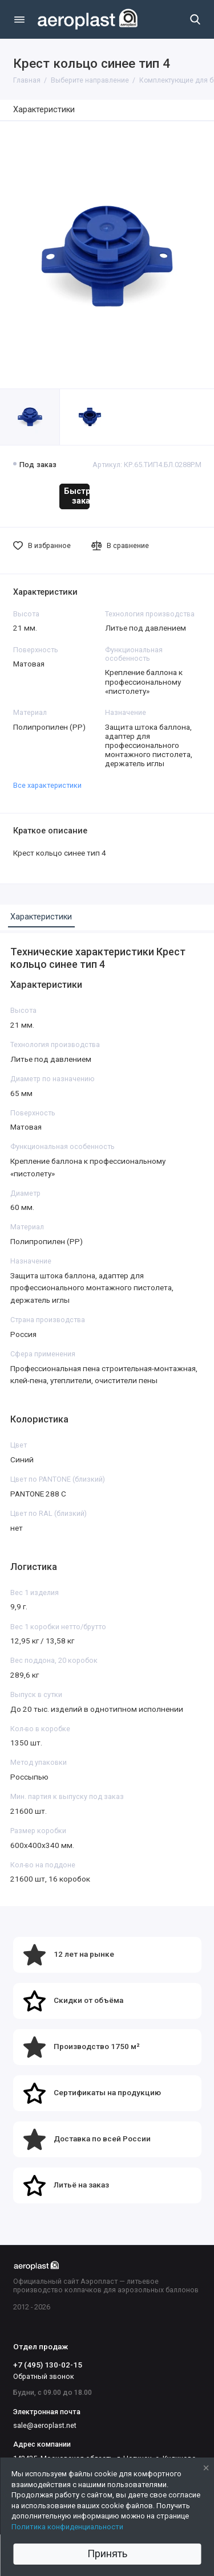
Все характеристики (47, 785)
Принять (107, 2553)
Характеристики (44, 110)
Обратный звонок (43, 2376)
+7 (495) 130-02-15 (47, 2364)
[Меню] (19, 19)
